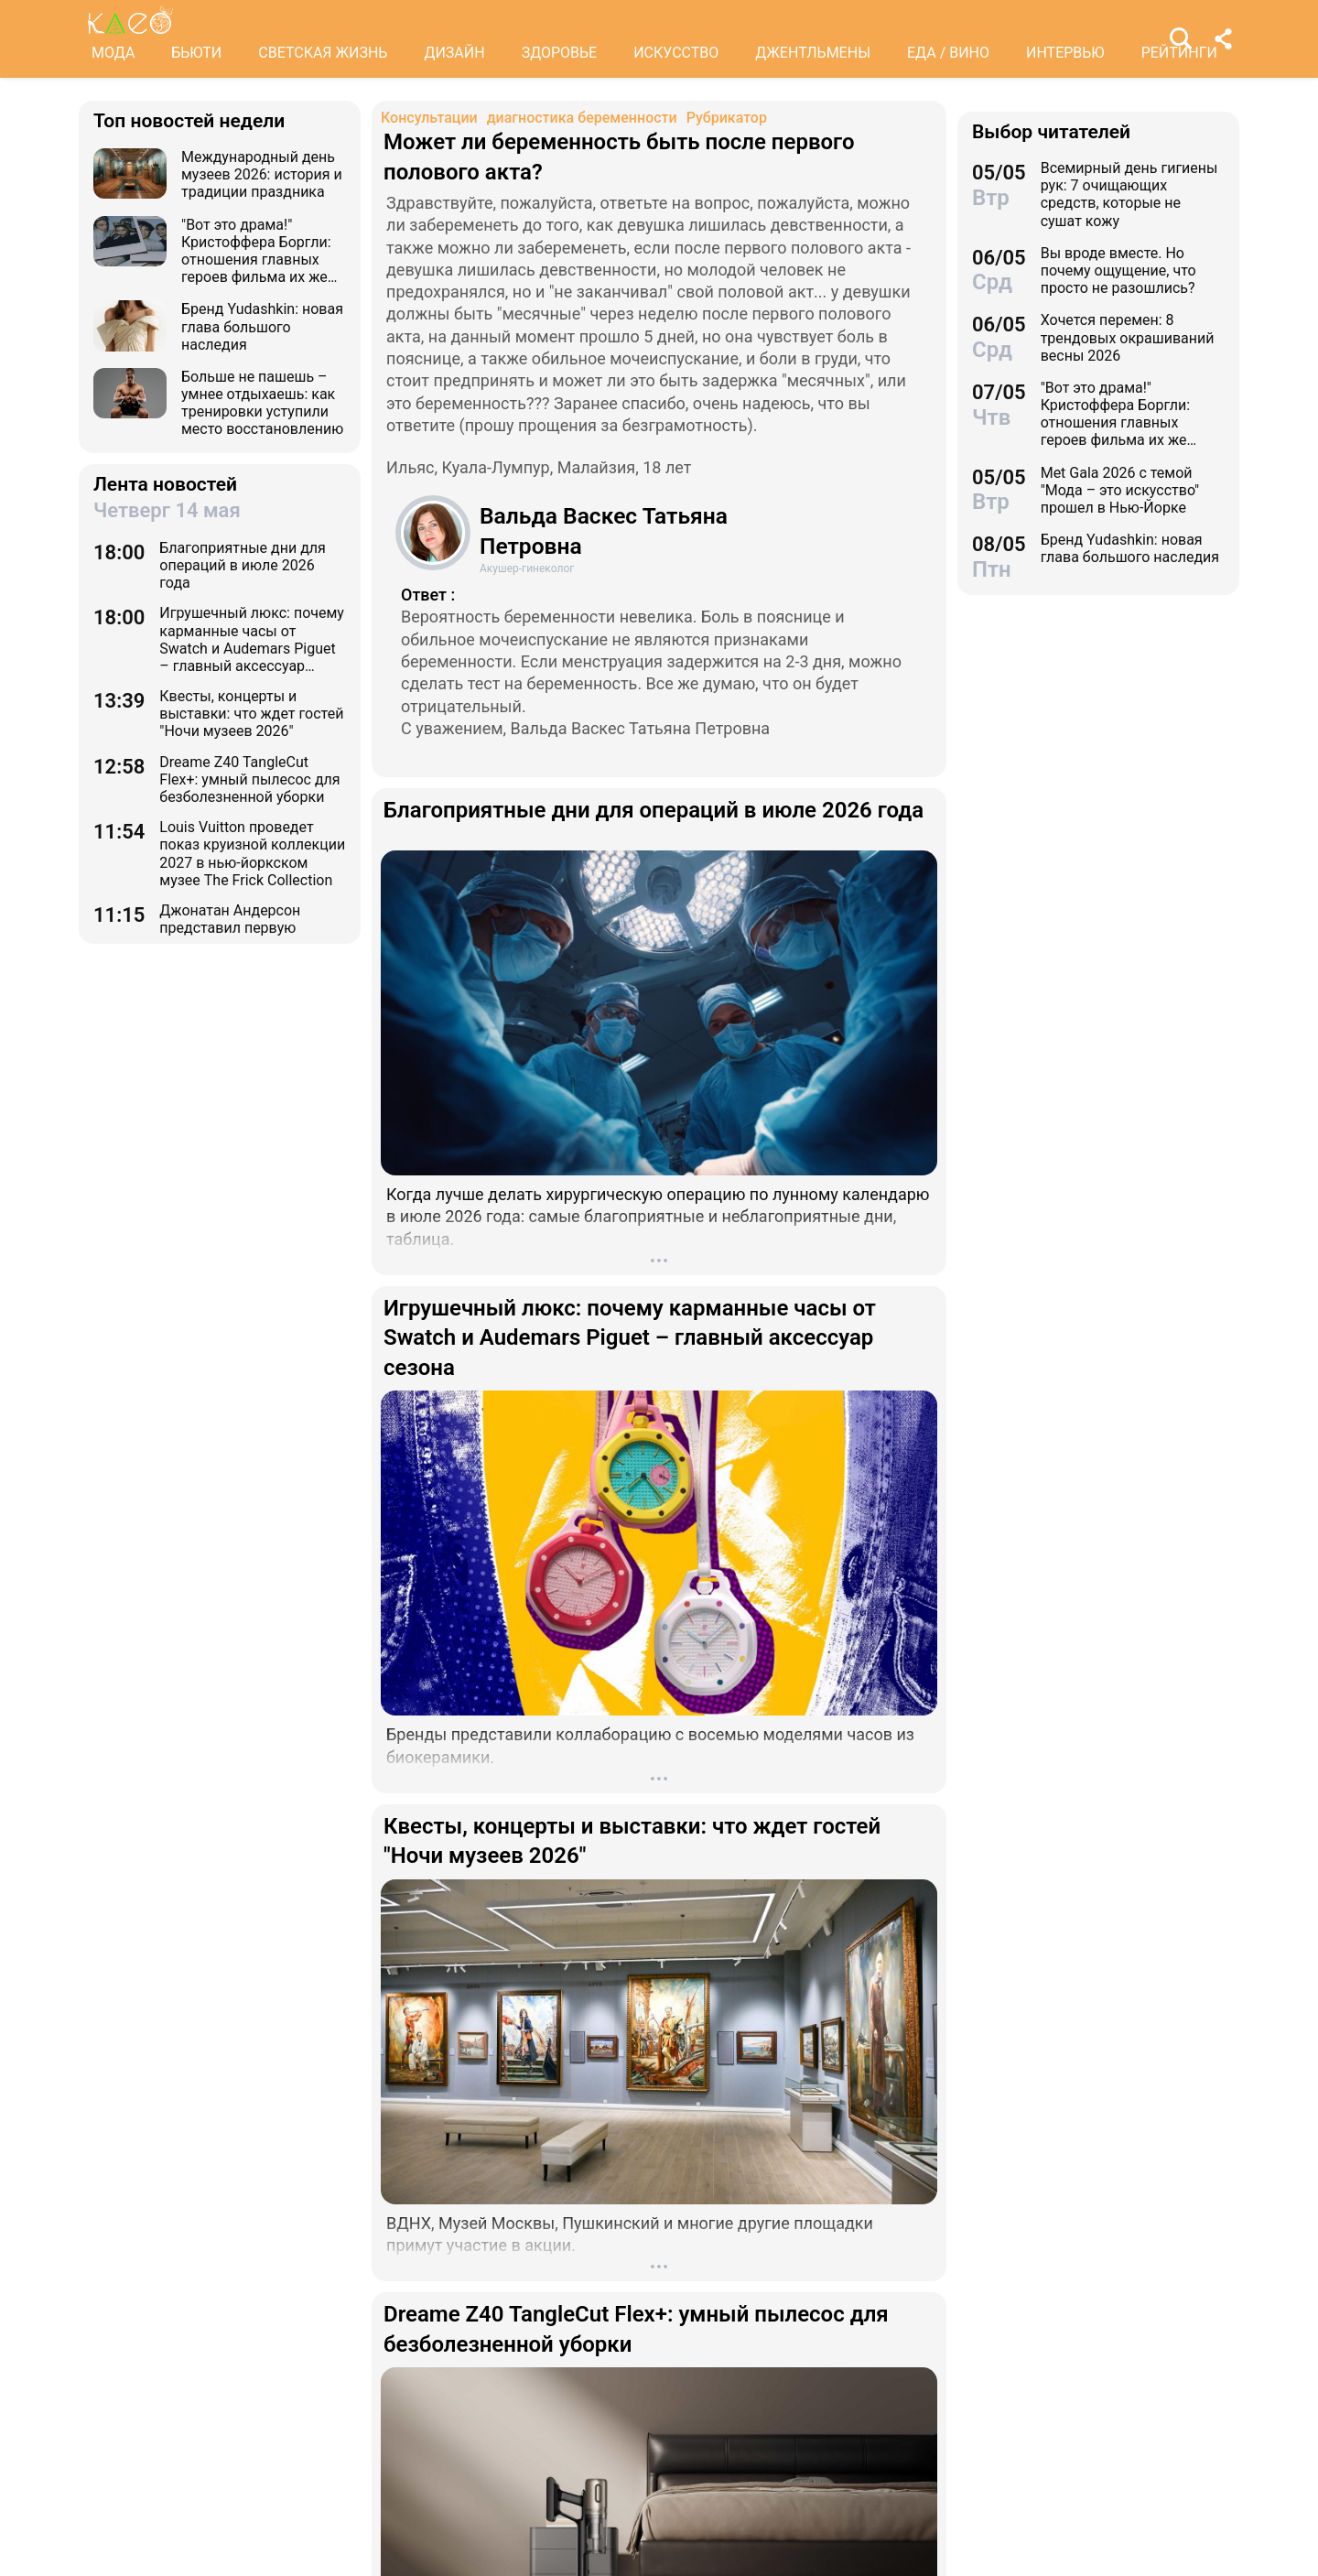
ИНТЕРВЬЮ (1065, 52)
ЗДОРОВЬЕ (560, 52)
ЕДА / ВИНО (948, 52)
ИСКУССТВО (675, 52)
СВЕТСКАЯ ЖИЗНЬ (322, 52)
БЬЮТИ (196, 52)
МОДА (113, 52)
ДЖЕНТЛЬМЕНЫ (812, 52)
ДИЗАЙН (454, 52)
